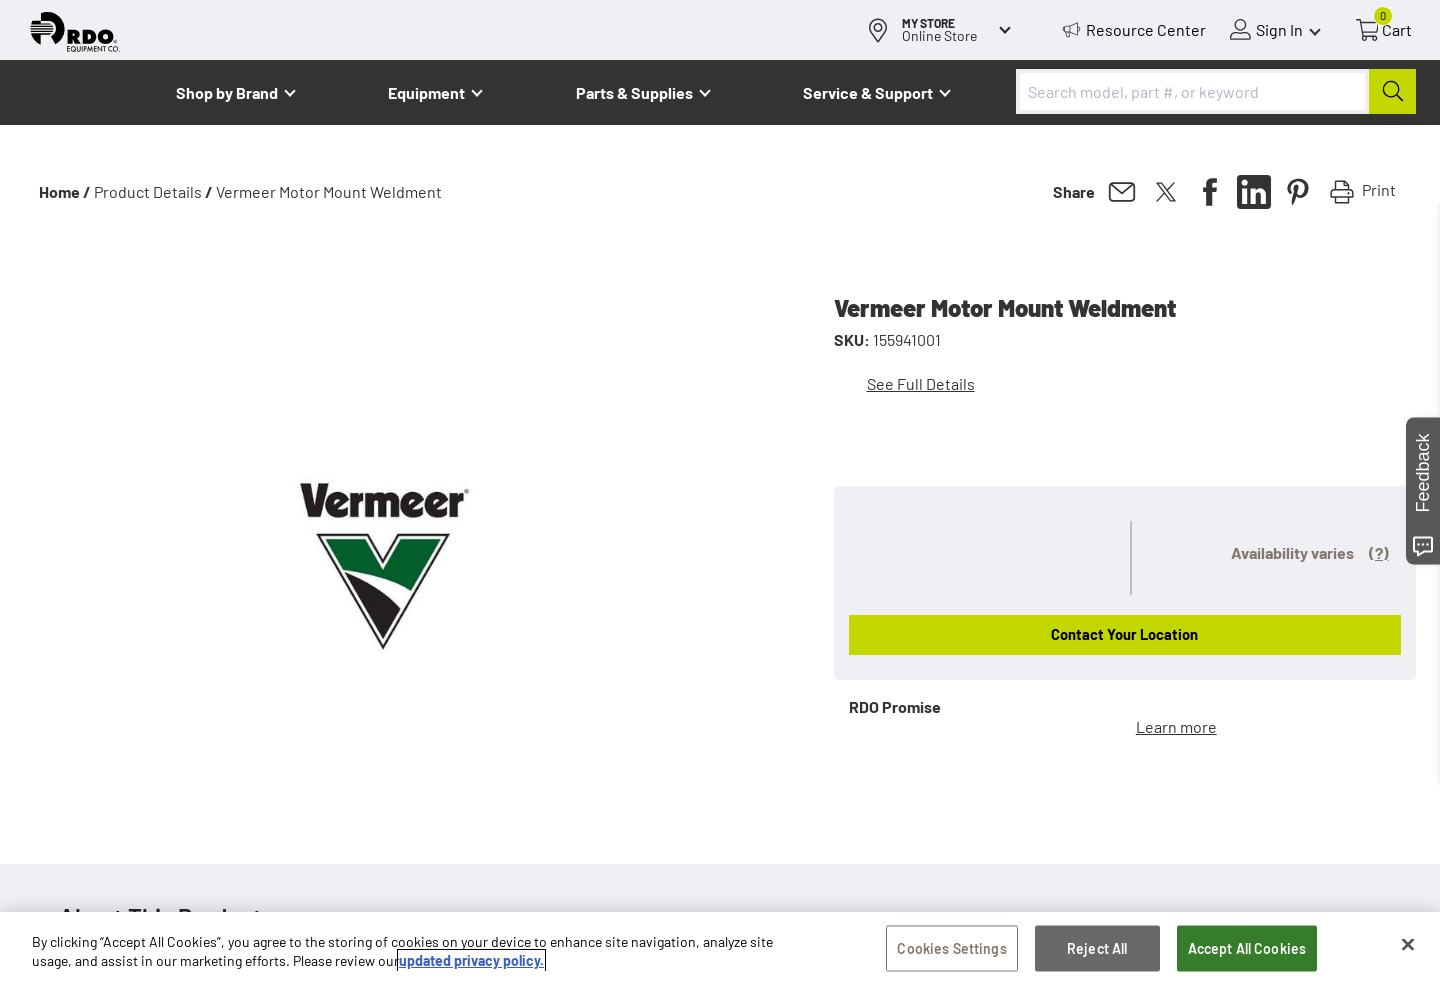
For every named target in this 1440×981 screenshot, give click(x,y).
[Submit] (1392, 91)
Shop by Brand (227, 92)
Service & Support (868, 92)
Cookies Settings (951, 949)
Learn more (1176, 726)
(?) (1379, 552)
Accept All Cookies (1247, 949)
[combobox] (1216, 91)
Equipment (426, 92)
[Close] (1408, 946)
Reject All (1097, 949)
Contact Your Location (1124, 634)
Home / (65, 191)
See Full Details (921, 383)
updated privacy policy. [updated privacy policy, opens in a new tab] (471, 961)
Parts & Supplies (634, 92)
